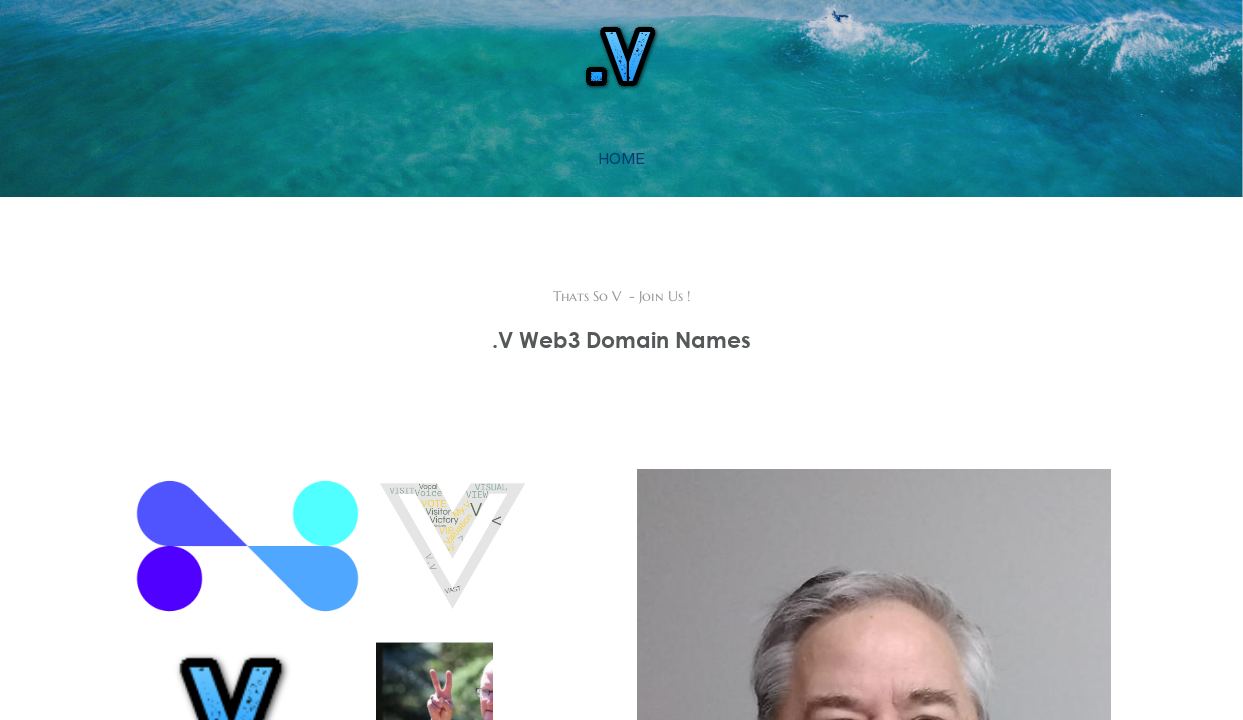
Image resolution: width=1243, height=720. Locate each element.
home (621, 158)
